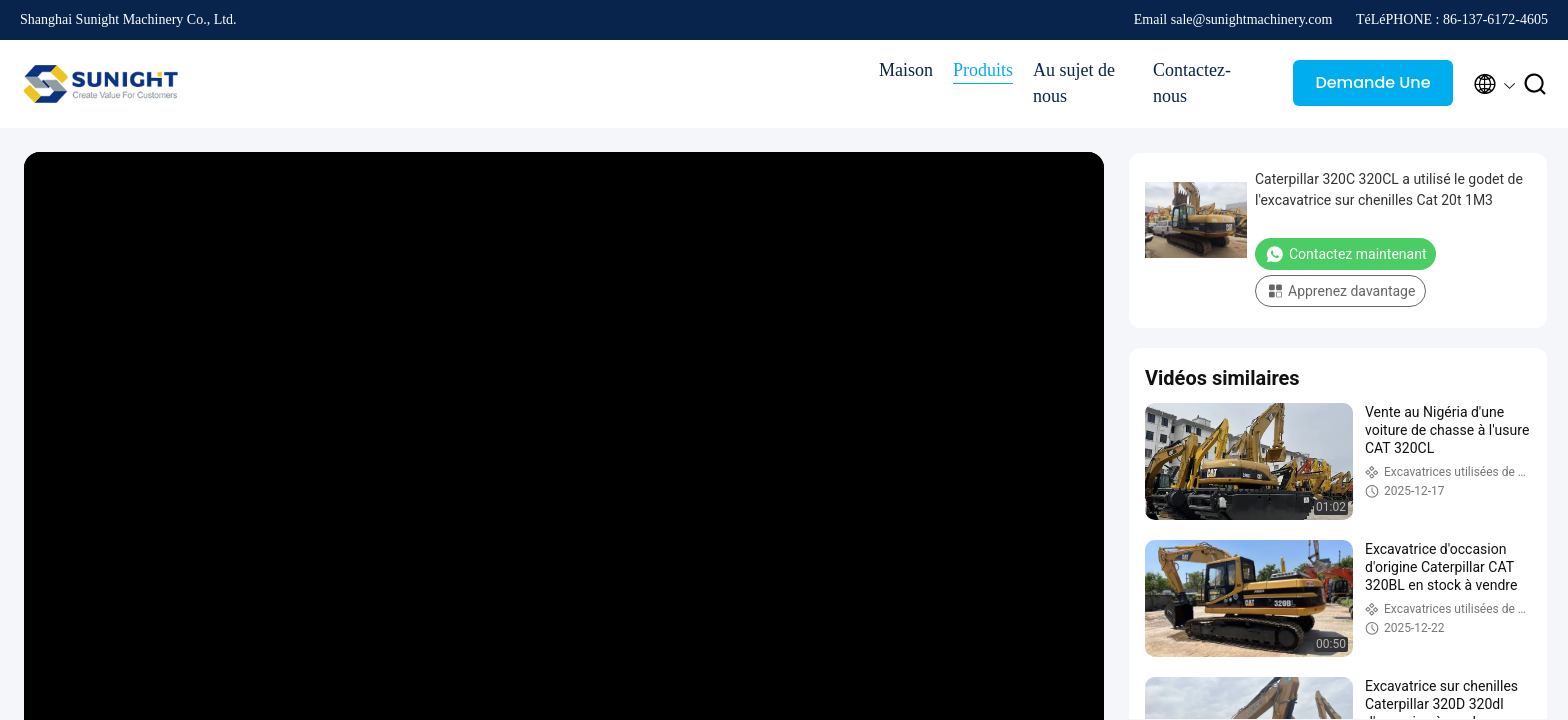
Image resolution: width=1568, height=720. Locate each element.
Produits (983, 70)
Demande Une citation (1372, 88)
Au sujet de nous (1074, 83)
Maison (906, 70)
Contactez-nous (1192, 83)
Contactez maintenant (1345, 254)
